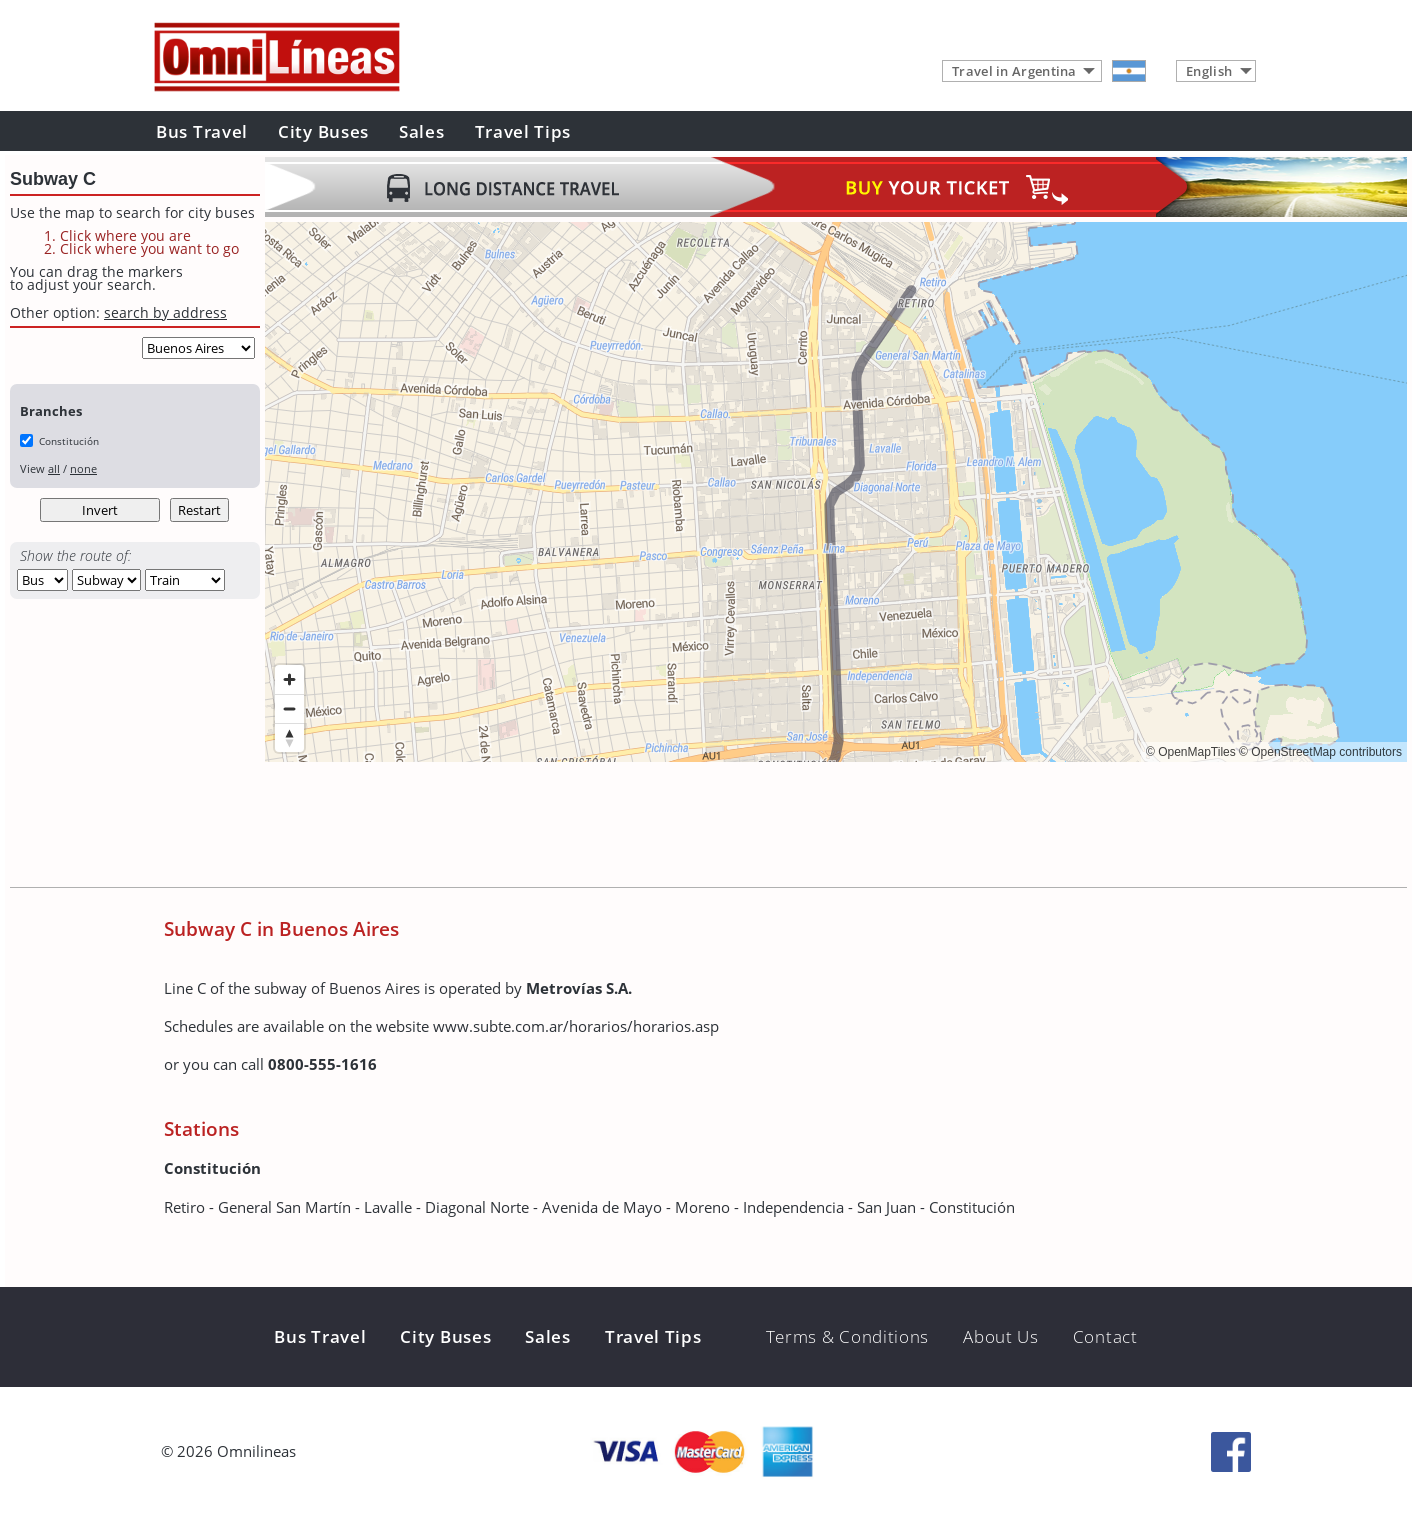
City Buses (323, 131)
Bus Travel (202, 131)
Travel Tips (523, 131)
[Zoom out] (289, 708)
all (54, 468)
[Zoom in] (289, 679)
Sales (422, 131)
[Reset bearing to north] (289, 737)
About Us (1001, 1336)
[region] (836, 492)
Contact (1105, 1336)
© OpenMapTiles (1191, 752)
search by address (165, 312)
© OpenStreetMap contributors (1320, 752)
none (83, 468)
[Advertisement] (629, 827)
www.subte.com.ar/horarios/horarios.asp (576, 1026)
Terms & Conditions (848, 1336)
